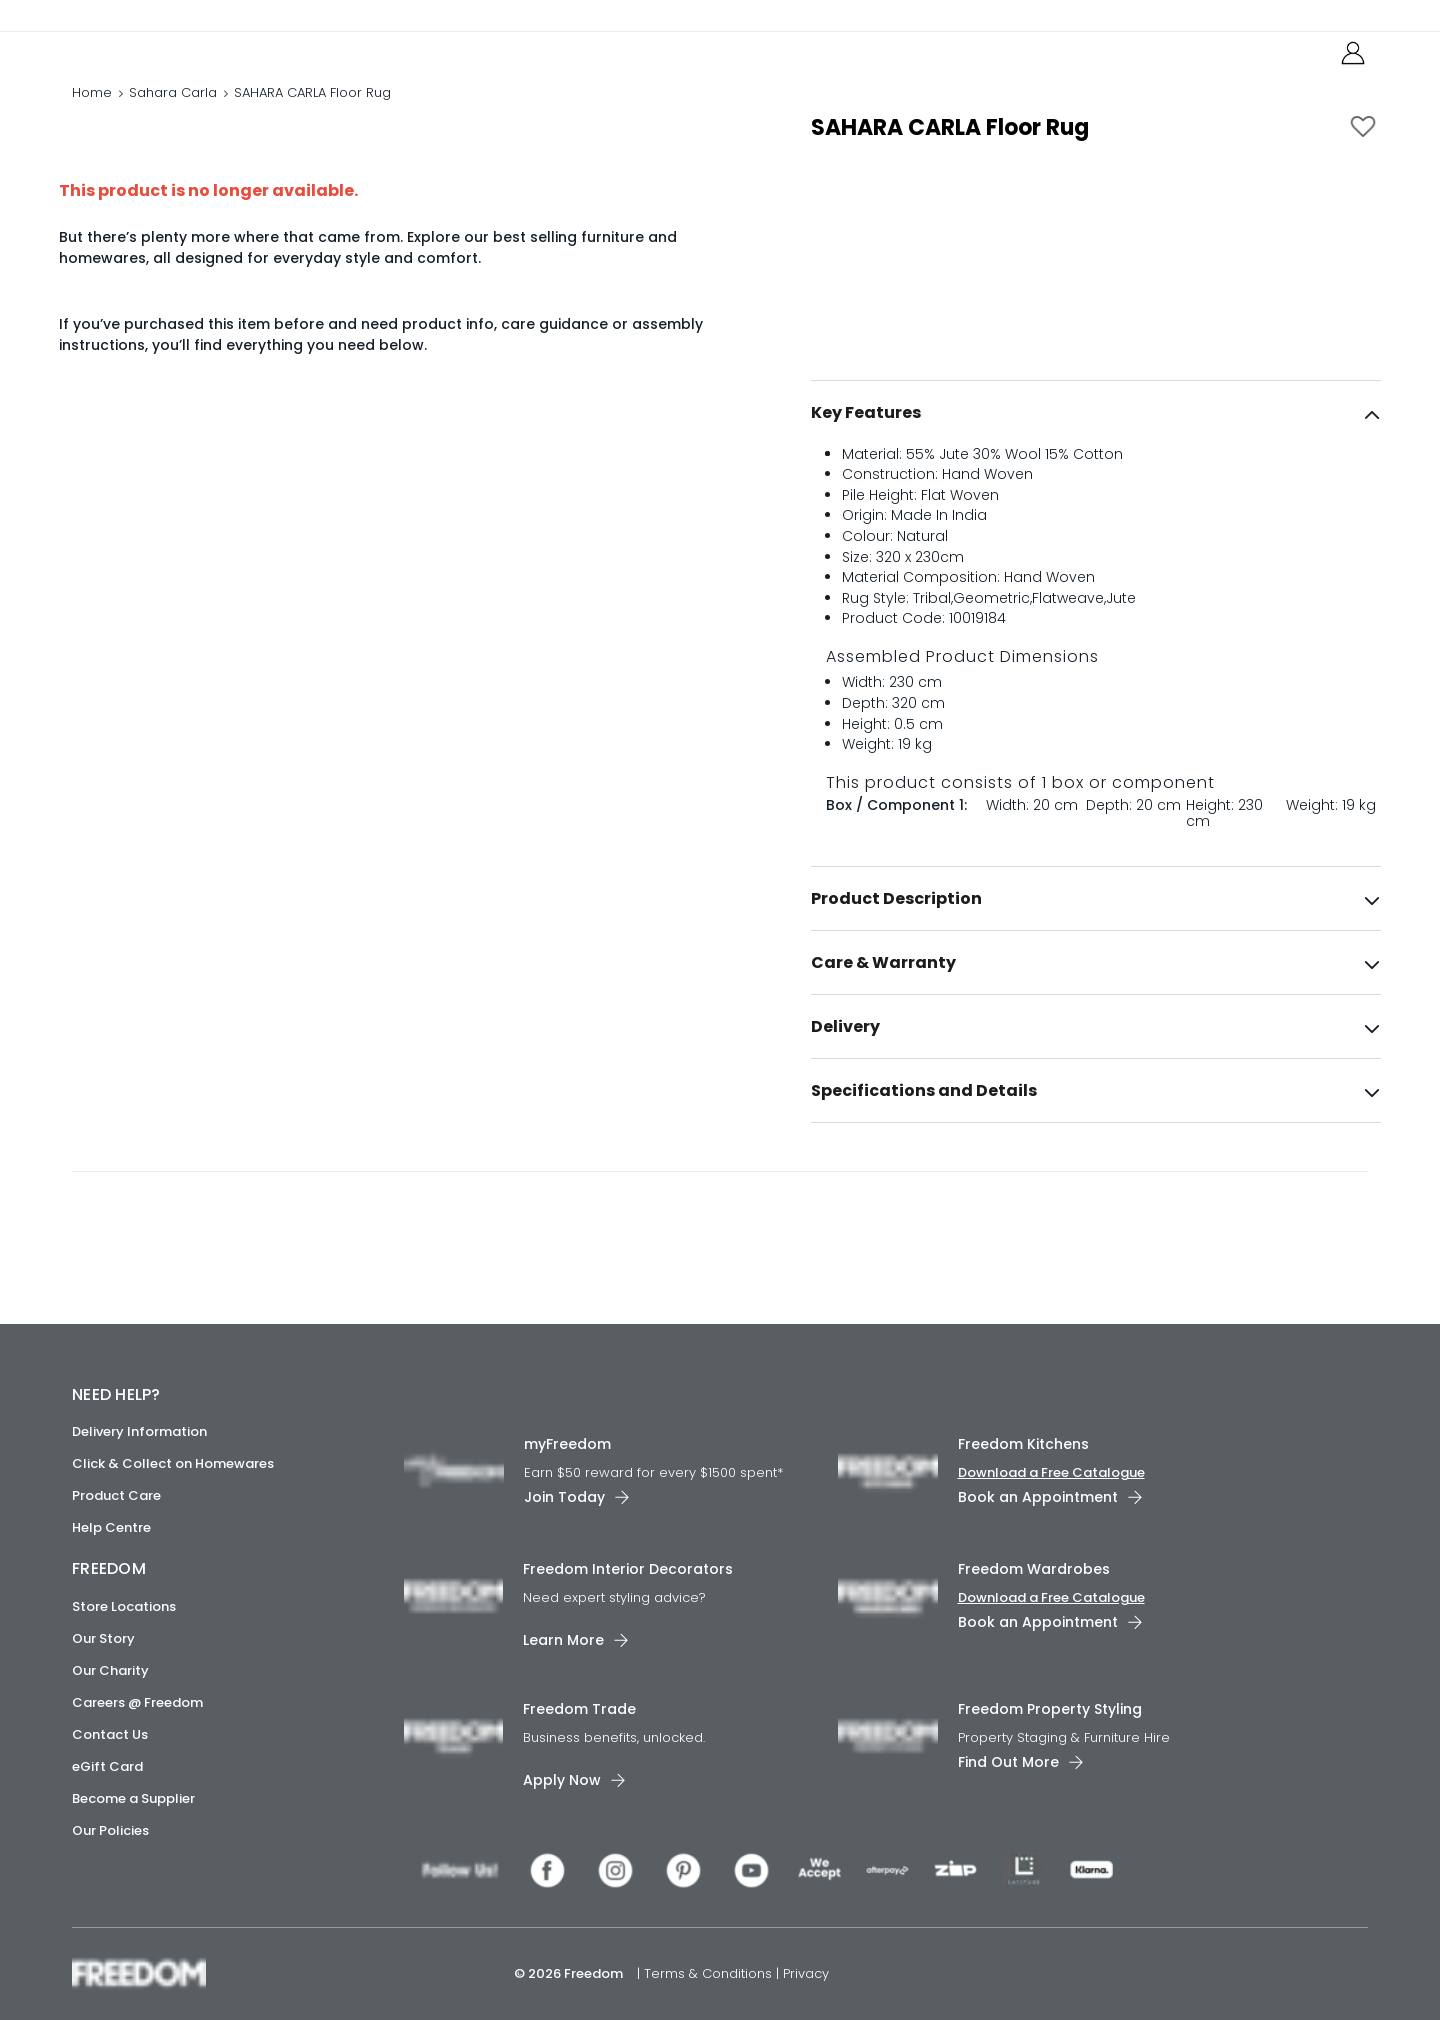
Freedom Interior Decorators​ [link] (628, 1569)
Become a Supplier (133, 1798)
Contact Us (110, 1734)
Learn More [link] (563, 1640)
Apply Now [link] (562, 1780)
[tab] (1096, 455)
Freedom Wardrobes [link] (1034, 1569)
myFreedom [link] (567, 1444)
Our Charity (110, 1670)
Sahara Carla (173, 114)
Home (92, 114)
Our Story (103, 1638)
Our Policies (110, 1830)
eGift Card (107, 1766)
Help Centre (111, 1527)
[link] (161, 58)
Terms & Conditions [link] (710, 1973)
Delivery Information (139, 1431)
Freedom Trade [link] (579, 1709)
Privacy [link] (806, 1973)
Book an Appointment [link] (1038, 1497)
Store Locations (124, 1606)
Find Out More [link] (1008, 1762)
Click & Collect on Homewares (173, 1463)
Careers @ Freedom (137, 1702)
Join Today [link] (564, 1497)
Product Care (116, 1495)
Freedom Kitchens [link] (1023, 1444)
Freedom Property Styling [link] (1050, 1709)
